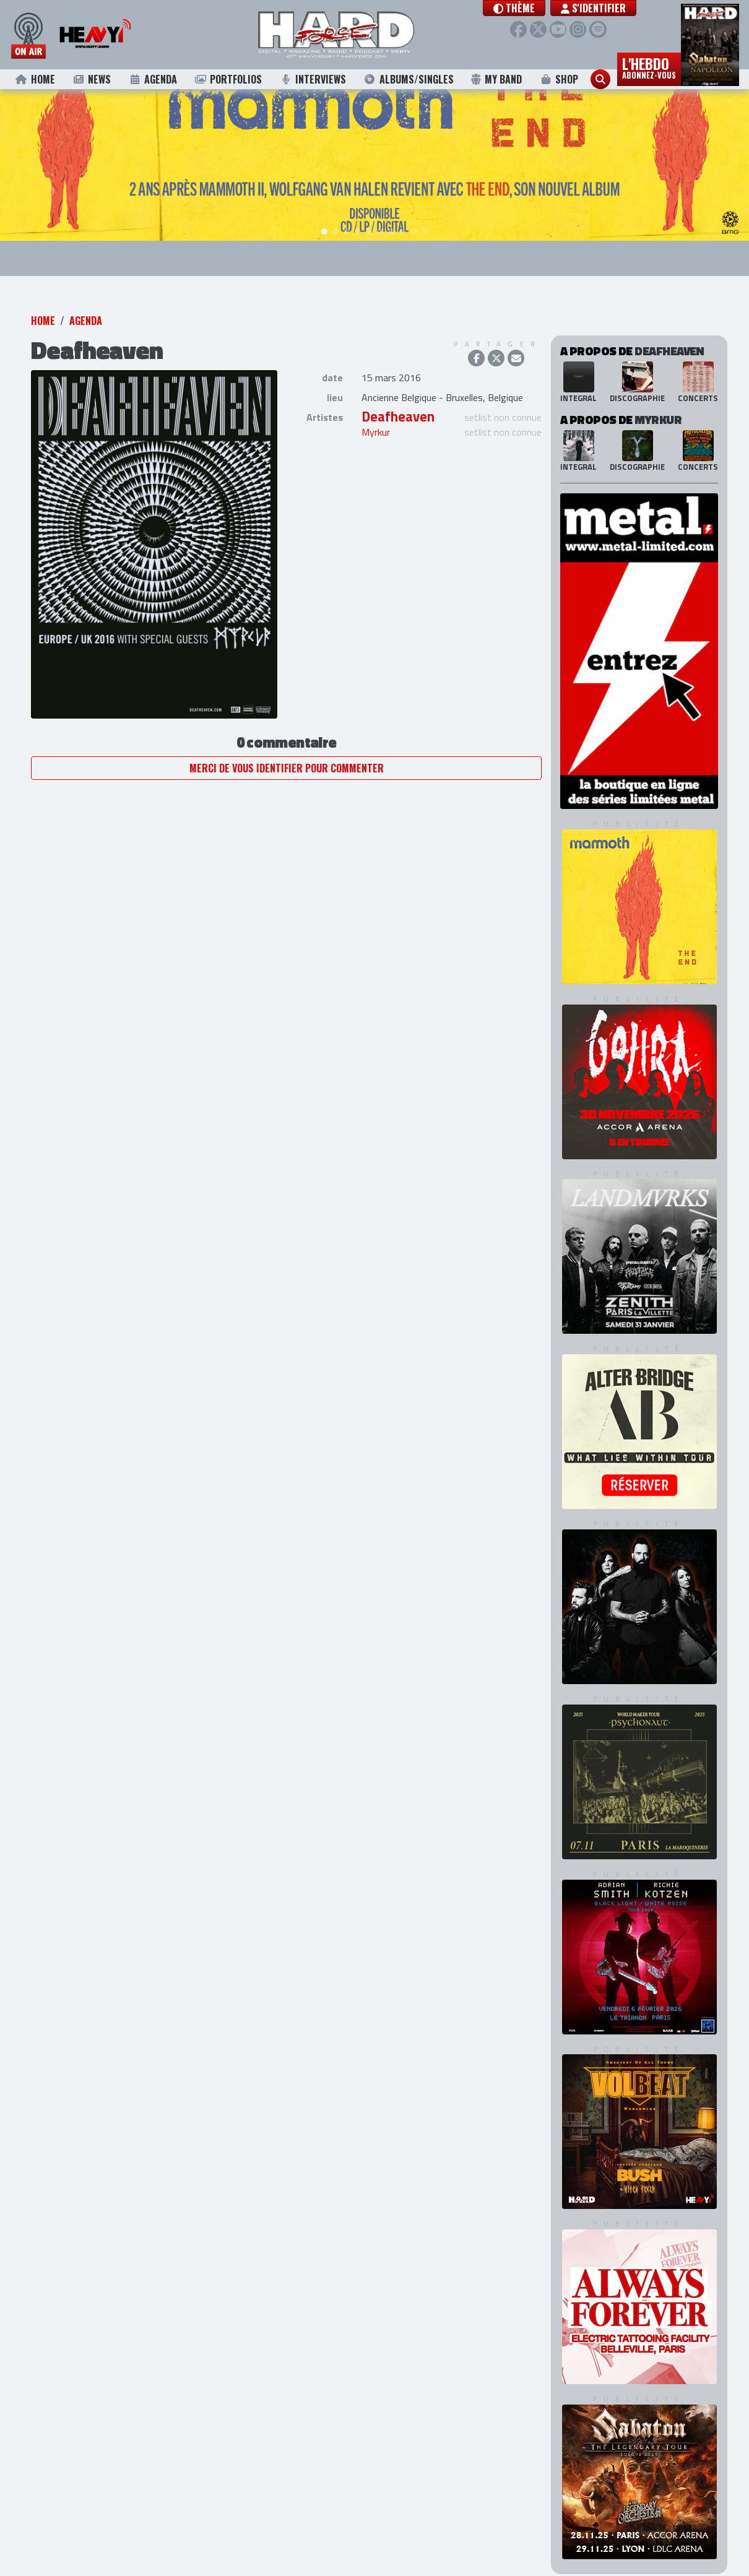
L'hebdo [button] (649, 67)
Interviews (312, 79)
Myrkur (376, 414)
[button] (529, 8)
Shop (558, 79)
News (91, 79)
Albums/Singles (408, 79)
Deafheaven (398, 399)
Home (35, 79)
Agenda (152, 79)
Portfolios (228, 79)
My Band (496, 79)
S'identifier (608, 8)
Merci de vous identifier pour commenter (286, 750)
